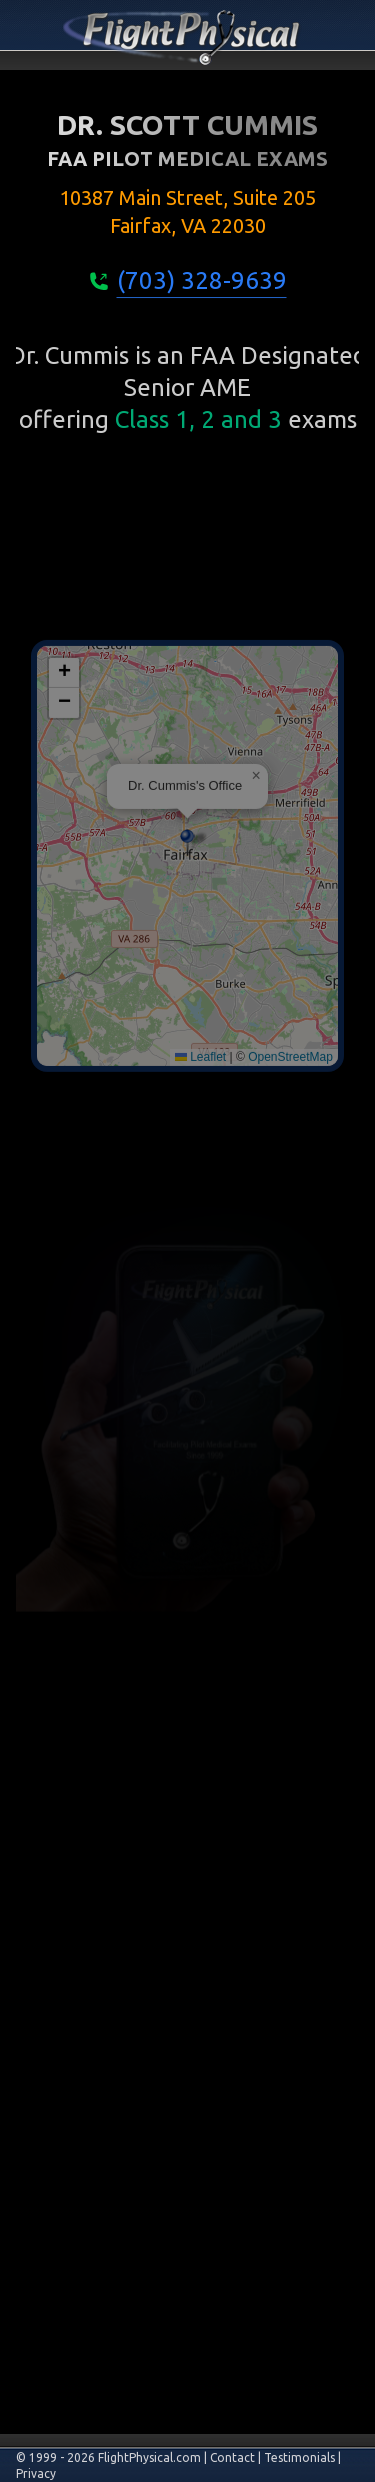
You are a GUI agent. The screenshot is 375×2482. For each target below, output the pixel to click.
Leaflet (200, 1154)
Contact (232, 2457)
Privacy (36, 2473)
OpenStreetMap (290, 1154)
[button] (187, 939)
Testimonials (299, 2457)
